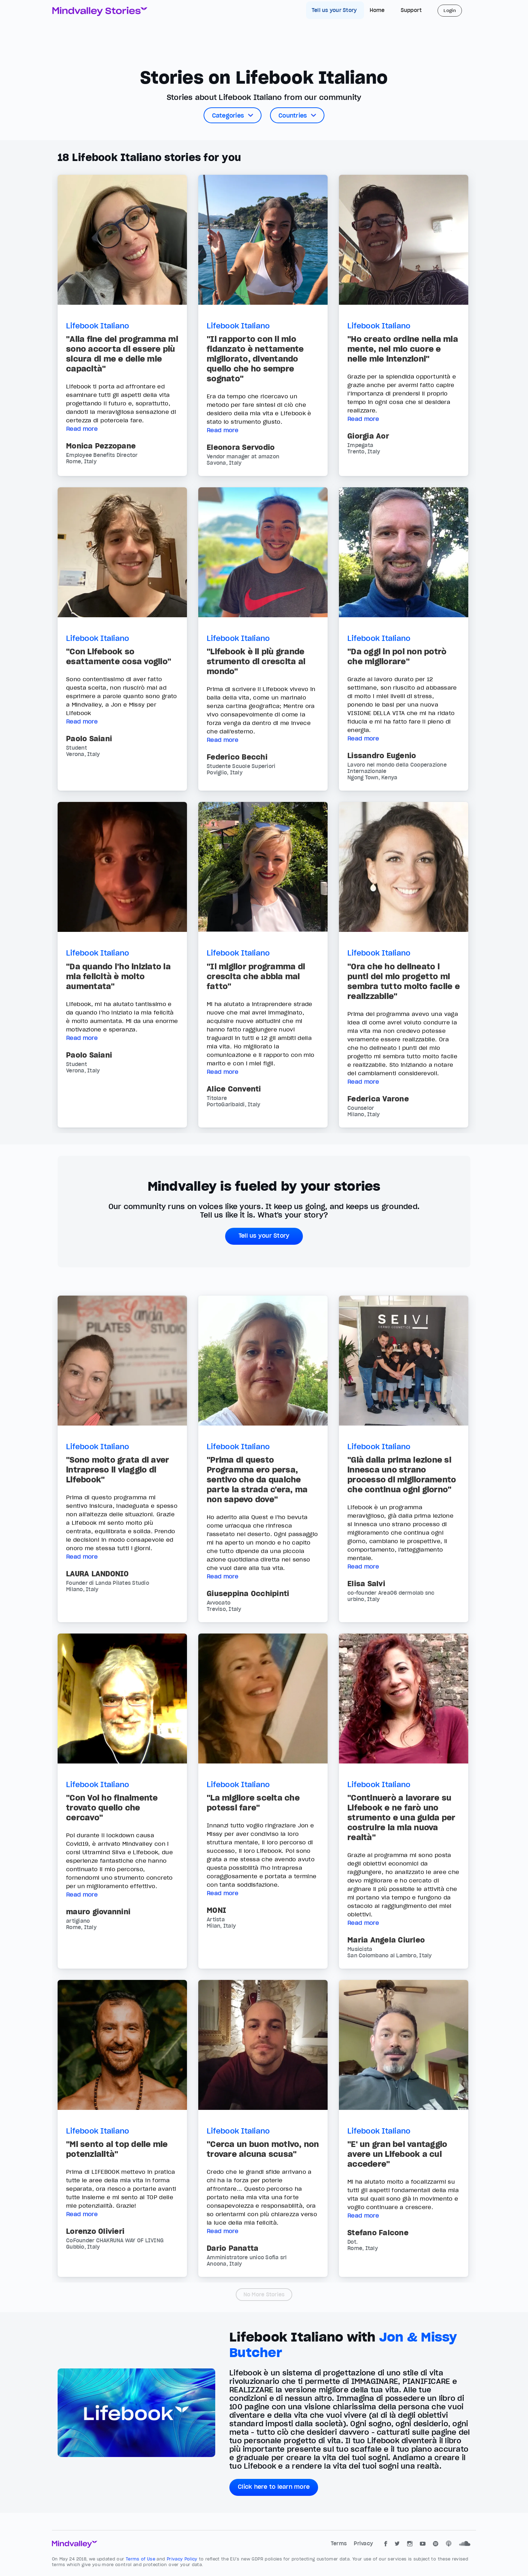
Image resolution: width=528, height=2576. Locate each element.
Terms (339, 2543)
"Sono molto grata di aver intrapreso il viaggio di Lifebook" (117, 1470)
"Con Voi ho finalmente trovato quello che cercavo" (112, 1807)
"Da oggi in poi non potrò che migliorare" (396, 656)
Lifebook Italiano (97, 326)
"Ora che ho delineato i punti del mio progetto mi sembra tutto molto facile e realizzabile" (403, 981)
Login (450, 10)
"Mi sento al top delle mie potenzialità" (117, 2149)
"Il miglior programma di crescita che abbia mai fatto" (256, 976)
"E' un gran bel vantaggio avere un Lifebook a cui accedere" (397, 2154)
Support (411, 10)
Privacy (363, 2543)
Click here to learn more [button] (274, 2486)
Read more (82, 428)
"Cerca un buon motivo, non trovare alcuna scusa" (263, 2149)
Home (377, 10)
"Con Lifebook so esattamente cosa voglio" (118, 656)
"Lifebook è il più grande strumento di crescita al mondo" (256, 661)
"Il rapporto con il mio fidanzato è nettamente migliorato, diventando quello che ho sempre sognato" (255, 358)
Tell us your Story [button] (264, 1235)
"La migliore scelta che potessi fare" (253, 1803)
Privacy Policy (183, 2559)
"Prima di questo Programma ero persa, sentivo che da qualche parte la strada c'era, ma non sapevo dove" (257, 1479)
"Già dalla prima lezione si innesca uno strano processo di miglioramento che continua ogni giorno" (401, 1474)
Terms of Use (141, 2559)
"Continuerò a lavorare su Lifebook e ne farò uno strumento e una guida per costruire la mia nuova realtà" (401, 1817)
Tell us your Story (335, 10)
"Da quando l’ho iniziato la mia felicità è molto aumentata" (118, 976)
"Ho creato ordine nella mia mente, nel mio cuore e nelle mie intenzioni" (402, 349)
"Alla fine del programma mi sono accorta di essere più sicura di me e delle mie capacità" (122, 354)
